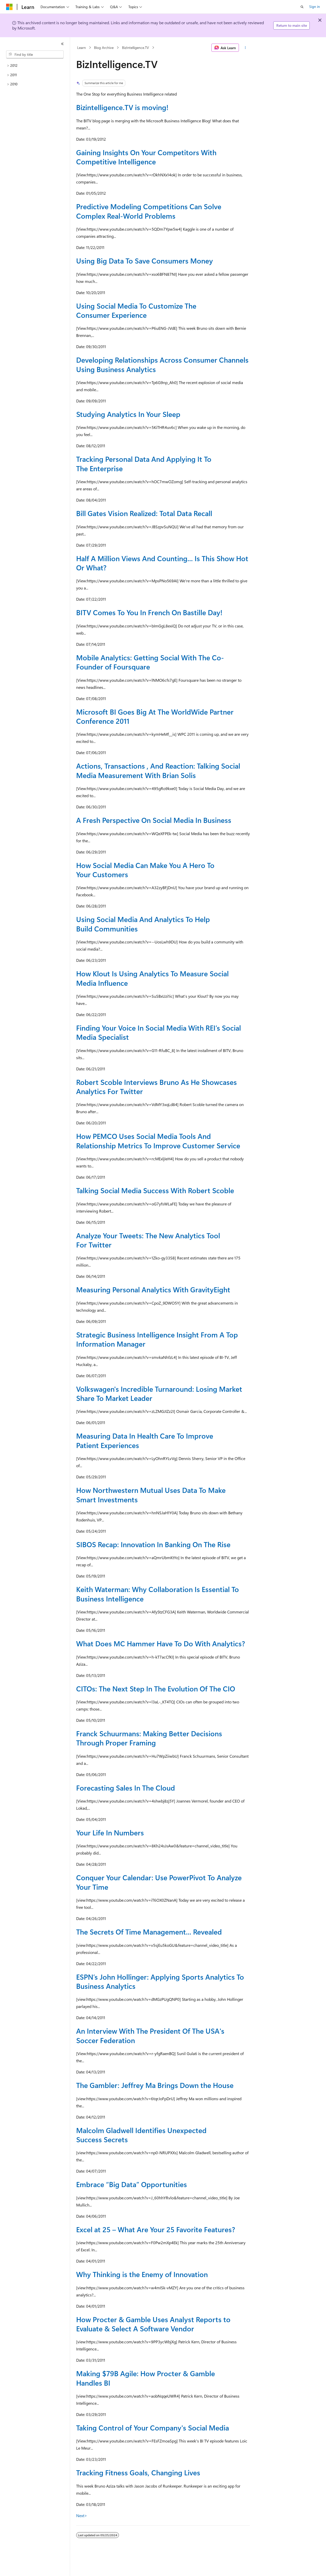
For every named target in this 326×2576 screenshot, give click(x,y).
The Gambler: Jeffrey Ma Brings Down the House (155, 2085)
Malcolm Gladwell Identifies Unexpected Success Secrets (141, 2134)
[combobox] (35, 54)
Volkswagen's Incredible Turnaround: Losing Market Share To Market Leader (159, 1393)
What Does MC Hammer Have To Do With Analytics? (160, 1643)
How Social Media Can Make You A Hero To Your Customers (145, 869)
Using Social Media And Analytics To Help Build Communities (143, 923)
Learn (81, 47)
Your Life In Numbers (110, 1832)
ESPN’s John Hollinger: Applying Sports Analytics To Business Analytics (160, 1981)
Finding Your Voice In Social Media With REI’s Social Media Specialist (158, 1032)
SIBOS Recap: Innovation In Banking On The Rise (153, 1544)
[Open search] (302, 6)
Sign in (314, 6)
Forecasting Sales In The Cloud (125, 1787)
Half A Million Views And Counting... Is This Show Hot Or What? (162, 563)
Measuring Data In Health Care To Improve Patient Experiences (144, 1440)
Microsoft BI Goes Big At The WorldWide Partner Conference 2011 (155, 716)
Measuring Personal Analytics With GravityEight (153, 1289)
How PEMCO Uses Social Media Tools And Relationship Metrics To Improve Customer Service (158, 1140)
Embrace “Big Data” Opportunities (131, 2184)
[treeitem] (35, 65)
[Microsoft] (9, 7)
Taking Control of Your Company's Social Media (152, 2427)
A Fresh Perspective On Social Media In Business (153, 820)
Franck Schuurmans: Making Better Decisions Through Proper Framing (149, 1738)
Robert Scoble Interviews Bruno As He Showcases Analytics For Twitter (156, 1086)
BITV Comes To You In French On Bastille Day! (149, 612)
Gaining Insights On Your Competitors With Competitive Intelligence (146, 157)
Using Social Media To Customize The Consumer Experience (136, 310)
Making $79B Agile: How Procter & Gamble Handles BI (145, 2378)
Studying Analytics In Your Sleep (128, 414)
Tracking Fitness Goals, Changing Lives (138, 2472)
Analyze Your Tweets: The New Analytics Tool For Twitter (148, 1240)
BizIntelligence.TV (135, 47)
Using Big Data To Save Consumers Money (144, 260)
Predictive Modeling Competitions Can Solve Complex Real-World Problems (148, 211)
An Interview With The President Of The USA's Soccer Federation (150, 2035)
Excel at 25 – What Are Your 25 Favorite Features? (155, 2229)
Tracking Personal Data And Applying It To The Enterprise (143, 463)
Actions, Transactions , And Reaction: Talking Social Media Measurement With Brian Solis (158, 770)
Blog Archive (104, 47)
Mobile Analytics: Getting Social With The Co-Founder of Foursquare (150, 662)
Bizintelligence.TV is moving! (122, 107)
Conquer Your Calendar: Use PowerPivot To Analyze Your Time (159, 1882)
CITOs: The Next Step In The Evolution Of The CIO (155, 1688)
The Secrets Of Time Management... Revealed (149, 1931)
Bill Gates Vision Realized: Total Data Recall (144, 513)
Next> (81, 2515)
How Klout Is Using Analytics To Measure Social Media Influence (152, 978)
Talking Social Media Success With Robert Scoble (155, 1190)
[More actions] (245, 48)
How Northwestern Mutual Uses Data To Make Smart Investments (151, 1494)
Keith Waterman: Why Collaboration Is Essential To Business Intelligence (157, 1593)
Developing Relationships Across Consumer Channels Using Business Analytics (162, 364)
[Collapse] (62, 43)
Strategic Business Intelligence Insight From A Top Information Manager (157, 1339)
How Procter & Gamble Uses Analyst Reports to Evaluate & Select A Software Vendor (153, 2324)
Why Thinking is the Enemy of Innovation (142, 2274)
